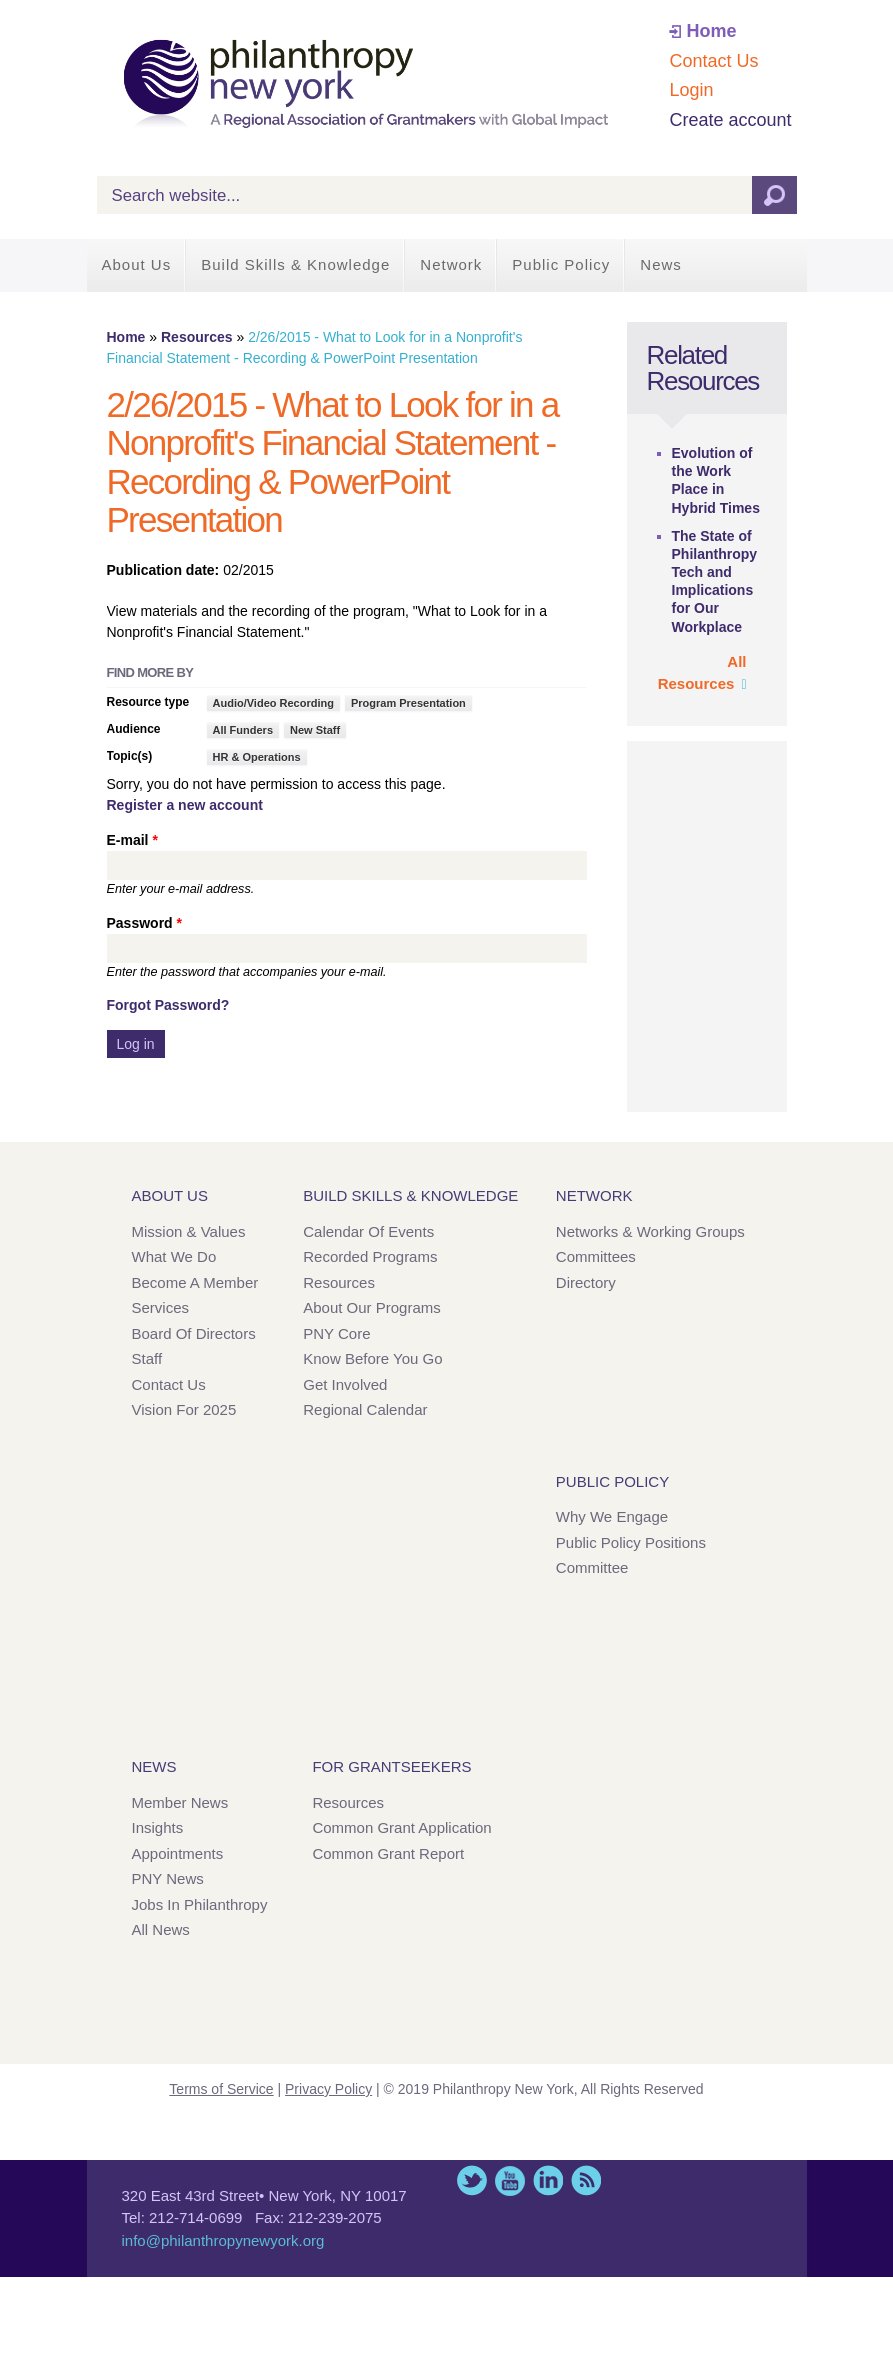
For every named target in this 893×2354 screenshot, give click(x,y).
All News (161, 1929)
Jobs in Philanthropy (200, 1904)
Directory (586, 1282)
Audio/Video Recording (273, 703)
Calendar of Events (368, 1231)
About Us (137, 264)
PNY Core (336, 1333)
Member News (180, 1802)
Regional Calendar (365, 1409)
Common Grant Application (401, 1827)
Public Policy (561, 264)
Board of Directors (194, 1333)
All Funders (243, 730)
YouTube (510, 2180)
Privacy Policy (328, 2089)
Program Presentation (408, 703)
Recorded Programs (370, 1256)
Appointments (178, 1853)
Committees (596, 1256)
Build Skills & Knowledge (295, 264)
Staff (147, 1358)
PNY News (168, 1878)
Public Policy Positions (631, 1542)
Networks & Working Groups (650, 1231)
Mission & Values (189, 1231)
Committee (592, 1567)
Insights (158, 1827)
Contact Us (713, 61)
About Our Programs (372, 1307)
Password (144, 923)
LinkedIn (548, 2180)
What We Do (174, 1256)
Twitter (472, 2180)
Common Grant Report (388, 1853)
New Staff (315, 730)
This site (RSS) (586, 2180)
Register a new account (185, 805)
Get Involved (345, 1384)
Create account (730, 120)
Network (451, 264)
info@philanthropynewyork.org (223, 2240)
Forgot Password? (168, 1005)
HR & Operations (257, 757)
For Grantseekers (391, 1766)
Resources (197, 337)
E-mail (132, 840)
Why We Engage (612, 1516)
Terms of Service (221, 2089)
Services (161, 1307)
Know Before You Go (372, 1358)
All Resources (702, 673)
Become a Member (195, 1282)
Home (711, 31)
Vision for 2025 (184, 1409)
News (661, 264)
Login (691, 90)
